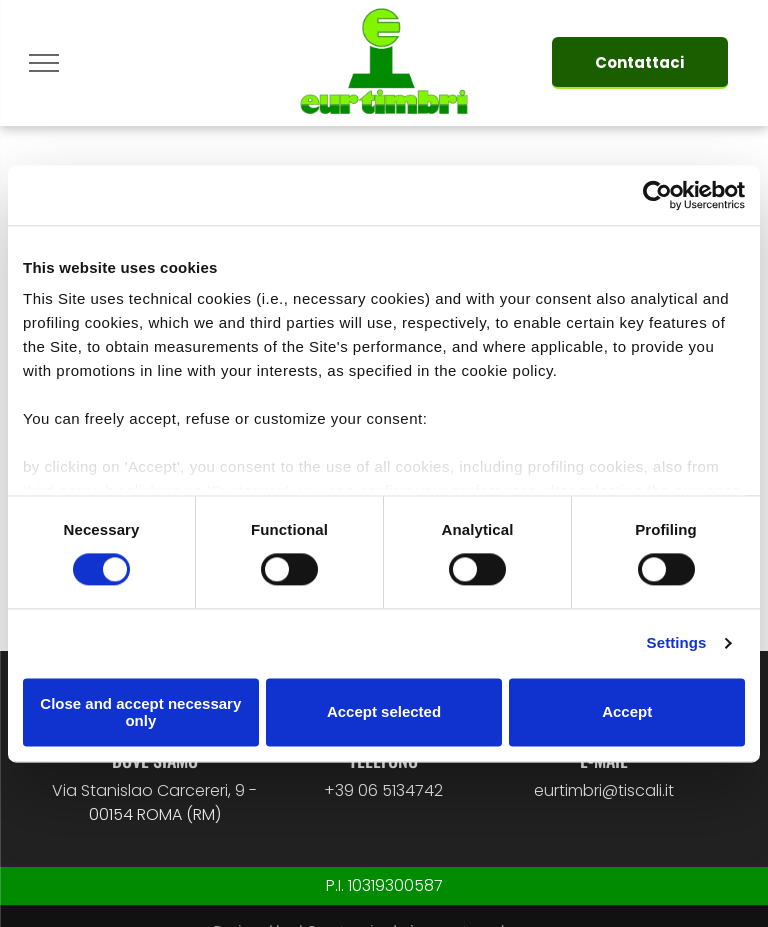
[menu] (44, 63)
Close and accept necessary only (140, 712)
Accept (627, 712)
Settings (677, 643)
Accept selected (384, 712)
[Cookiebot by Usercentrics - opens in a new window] (657, 195)
